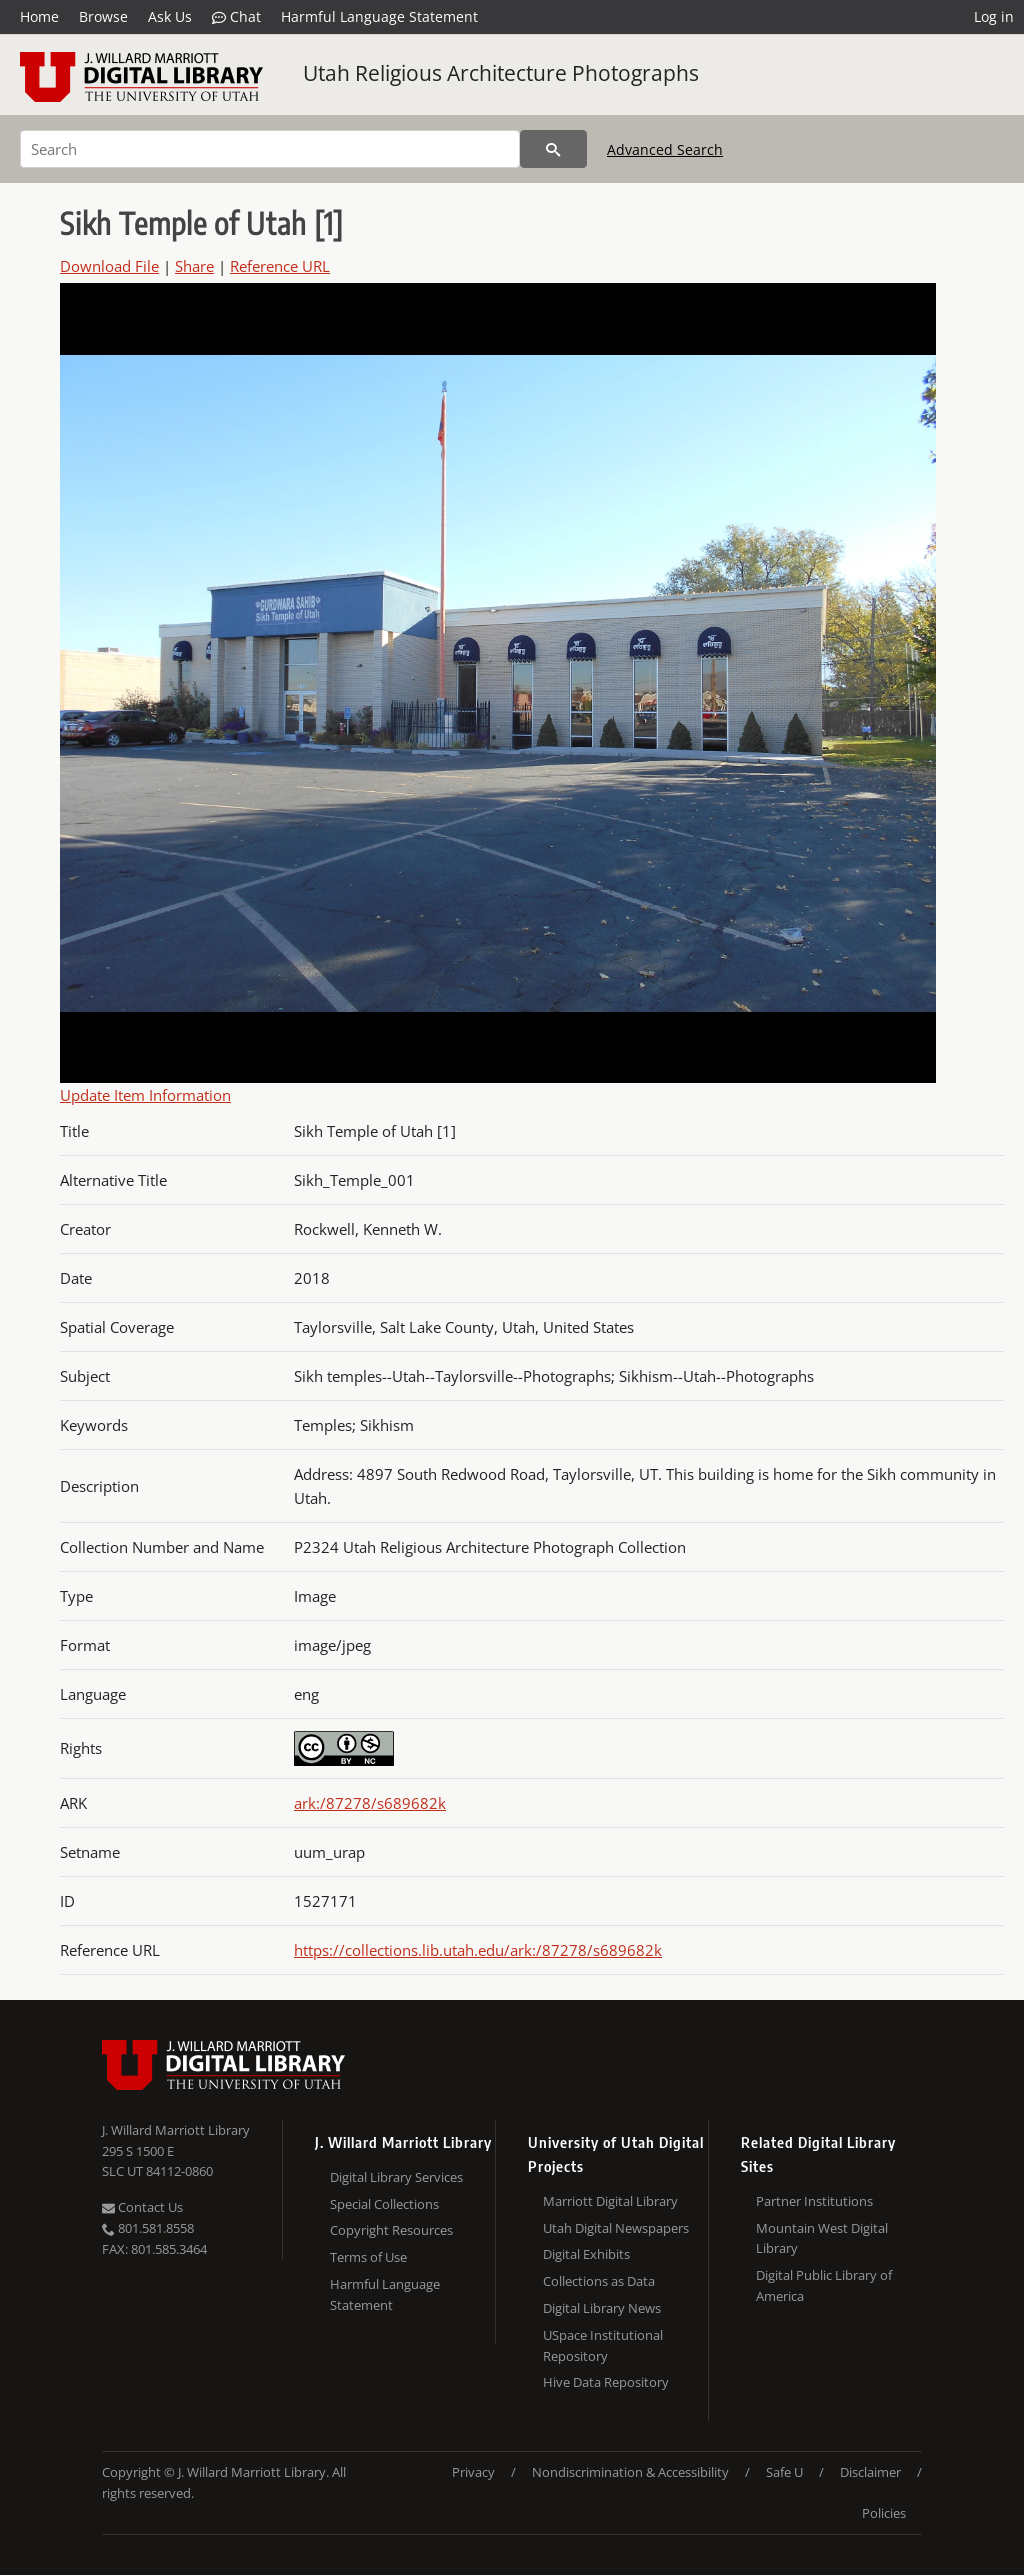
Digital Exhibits (586, 2254)
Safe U (784, 2472)
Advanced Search (665, 149)
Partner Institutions (814, 2201)
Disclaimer (870, 2472)
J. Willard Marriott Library (176, 2130)
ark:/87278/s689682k (370, 1803)
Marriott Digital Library (610, 2201)
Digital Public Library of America (824, 2285)
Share (194, 266)
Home (39, 16)
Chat (236, 17)
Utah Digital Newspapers (616, 2228)
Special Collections (384, 2204)
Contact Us (142, 2207)
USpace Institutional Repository (603, 2345)
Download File (109, 266)
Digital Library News (602, 2308)
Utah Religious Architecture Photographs (501, 73)
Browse (103, 16)
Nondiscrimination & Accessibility (630, 2472)
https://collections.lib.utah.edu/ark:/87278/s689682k (478, 1950)
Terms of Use (368, 2257)
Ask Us (170, 16)
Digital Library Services (396, 2177)
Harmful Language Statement (379, 16)
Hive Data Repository (606, 2382)
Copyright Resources (391, 2230)
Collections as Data (599, 2281)
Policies (884, 2513)
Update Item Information (145, 1095)
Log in (994, 16)
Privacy (473, 2472)
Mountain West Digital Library (822, 2238)
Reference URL (280, 266)
